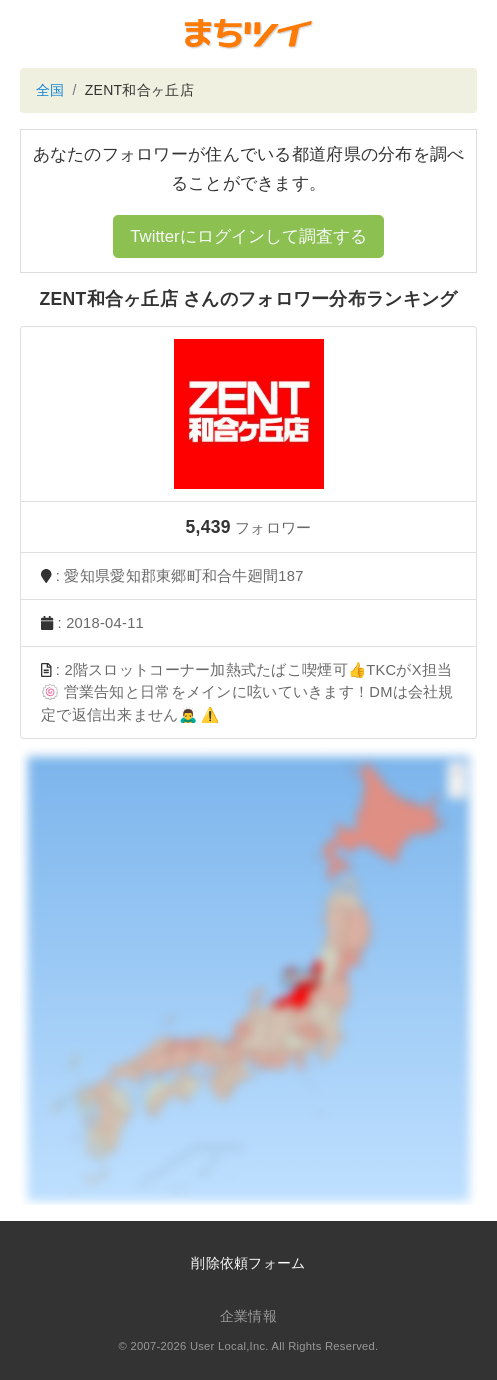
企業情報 (248, 1316)
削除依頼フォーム (248, 1263)
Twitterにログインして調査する (248, 236)
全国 (50, 90)
